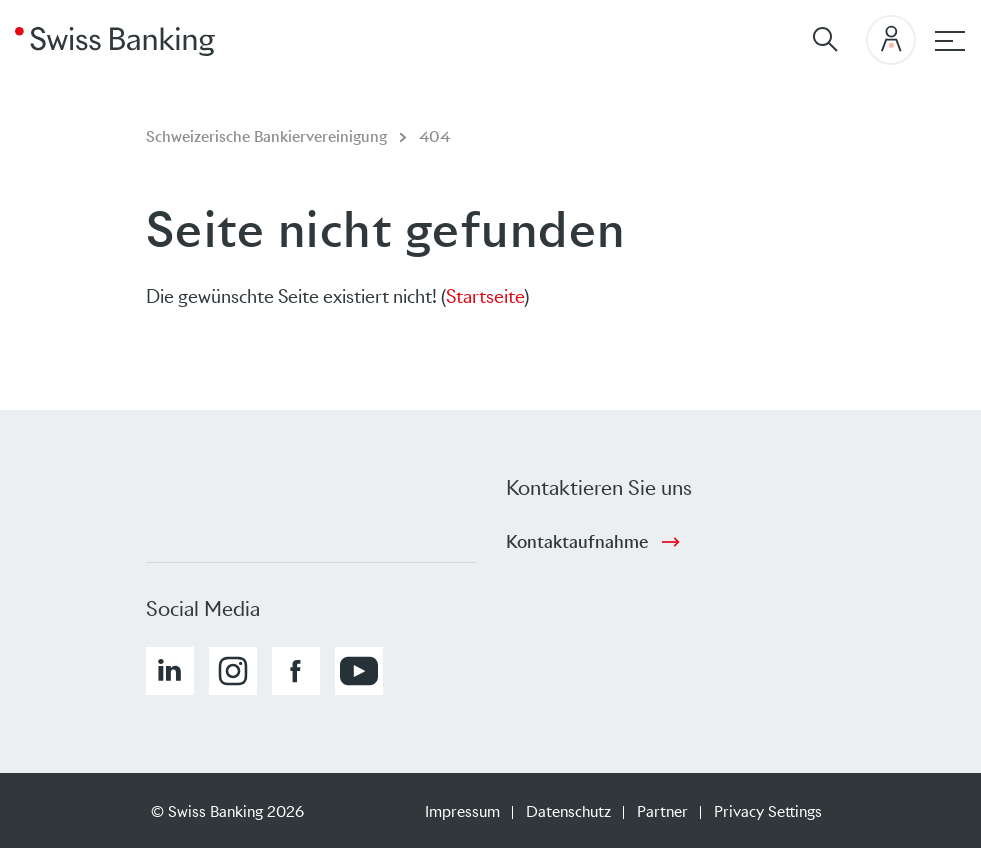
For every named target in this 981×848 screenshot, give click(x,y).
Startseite (485, 296)
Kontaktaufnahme (577, 542)
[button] (170, 671)
